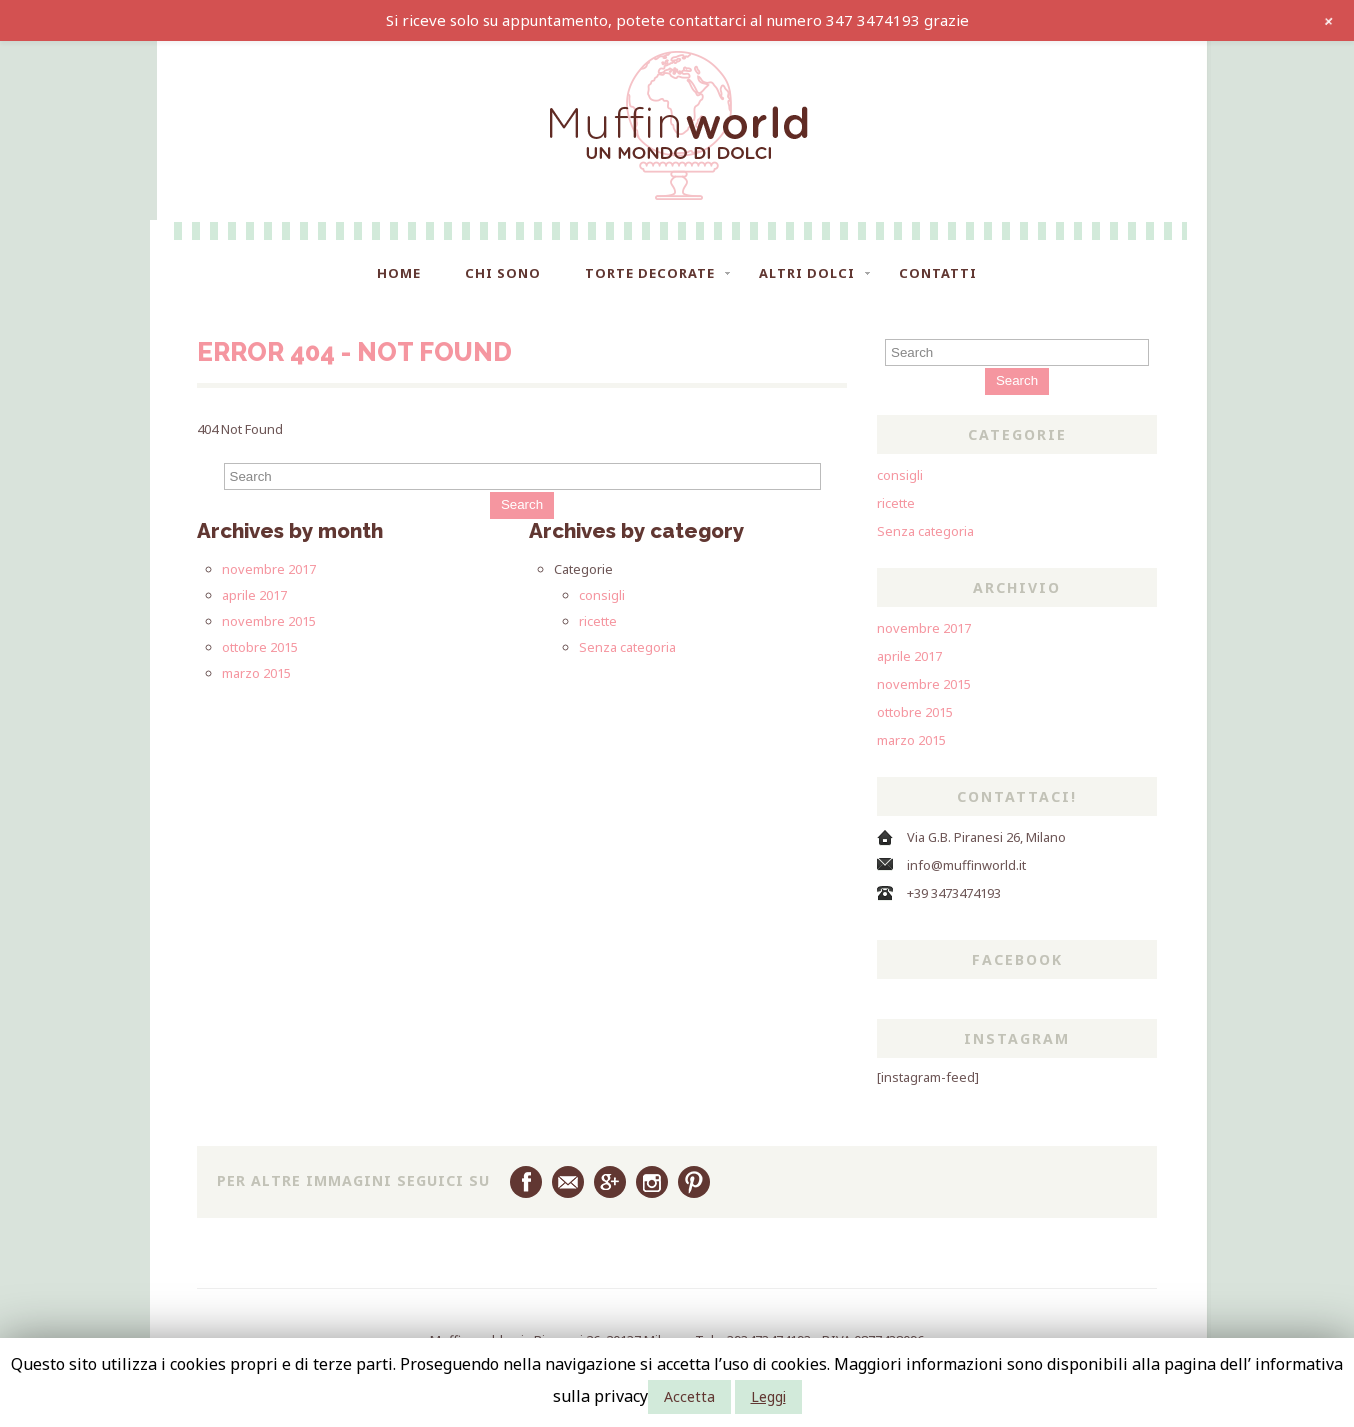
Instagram (652, 1182)
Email (568, 1182)
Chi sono (503, 273)
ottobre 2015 (260, 647)
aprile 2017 (254, 595)
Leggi (768, 1396)
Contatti (938, 273)
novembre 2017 (269, 569)
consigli (602, 595)
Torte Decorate (650, 273)
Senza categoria (627, 647)
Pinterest (694, 1182)
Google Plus (610, 1182)
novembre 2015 (269, 621)
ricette (598, 621)
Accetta (689, 1396)
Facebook (526, 1182)
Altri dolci (807, 273)
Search (522, 504)
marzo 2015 (256, 673)
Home (399, 273)
